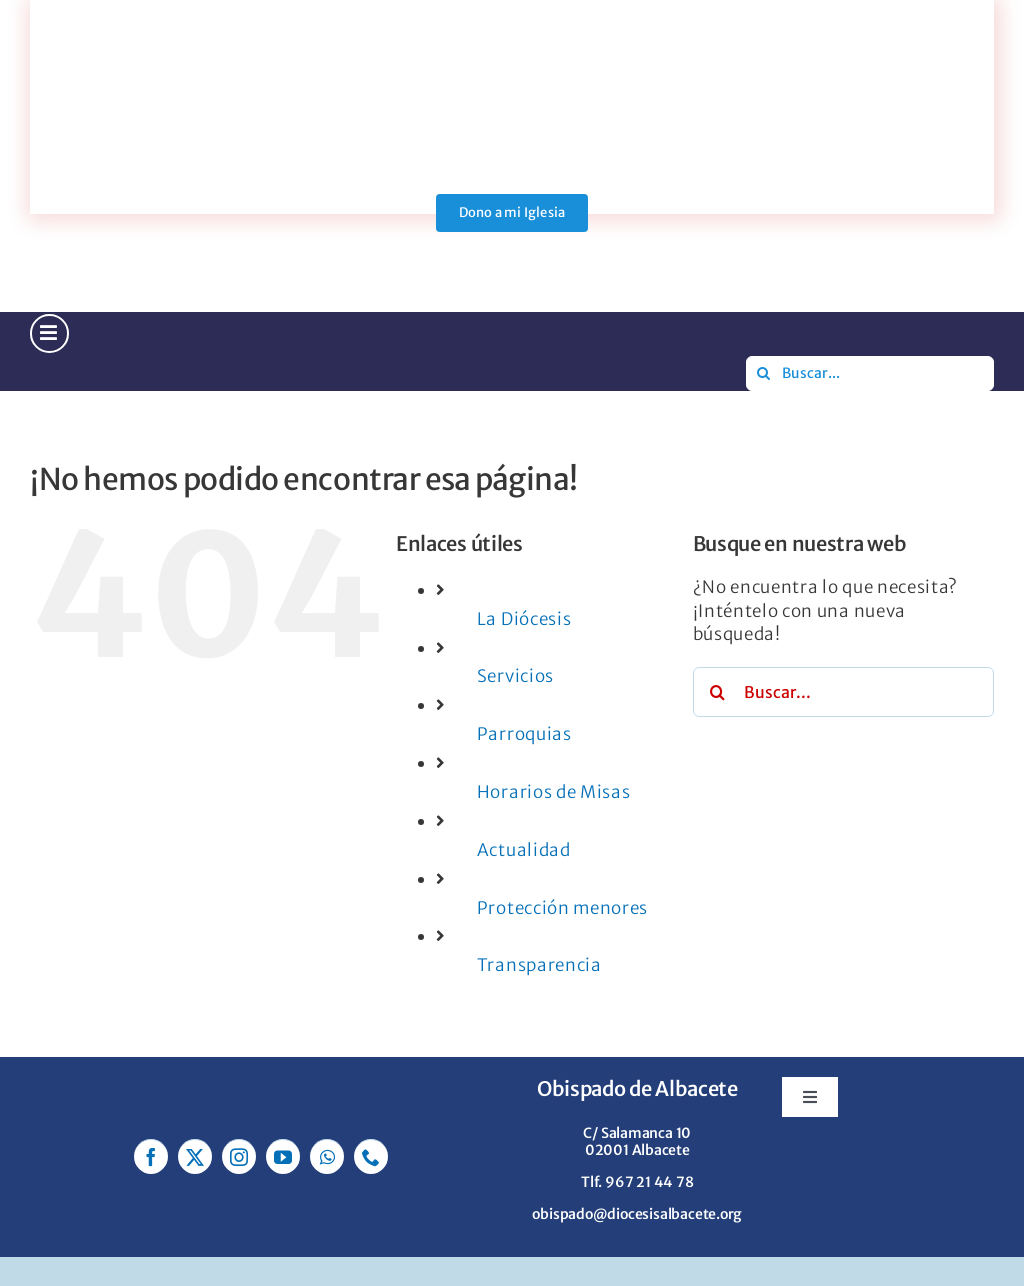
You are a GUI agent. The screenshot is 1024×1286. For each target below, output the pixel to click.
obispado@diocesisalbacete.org (637, 1214)
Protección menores (562, 908)
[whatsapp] (327, 1156)
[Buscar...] (870, 373)
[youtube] (283, 1156)
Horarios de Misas (554, 792)
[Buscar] (763, 373)
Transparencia (539, 965)
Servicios (515, 676)
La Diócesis (524, 619)
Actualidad (524, 850)
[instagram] (239, 1156)
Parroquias (524, 734)
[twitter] (195, 1156)
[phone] (371, 1156)
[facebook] (151, 1156)
